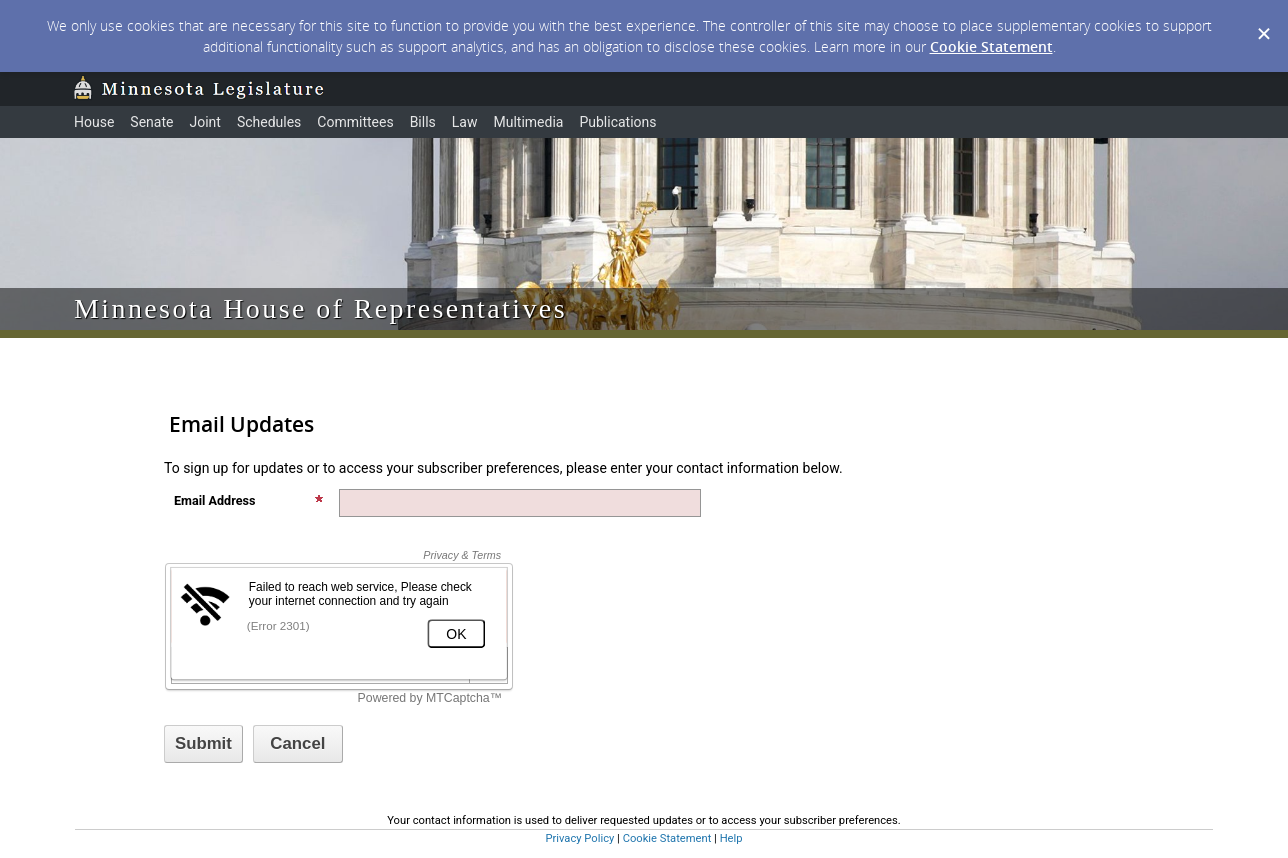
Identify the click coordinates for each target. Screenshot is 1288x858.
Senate (151, 122)
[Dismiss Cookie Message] (1263, 19)
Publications (617, 122)
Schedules (269, 122)
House (94, 122)
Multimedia (528, 122)
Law (465, 122)
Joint (204, 122)
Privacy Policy (579, 838)
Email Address (249, 500)
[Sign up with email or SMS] (203, 744)
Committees (355, 122)
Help (731, 838)
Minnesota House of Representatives (320, 308)
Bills (423, 122)
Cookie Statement (991, 46)
